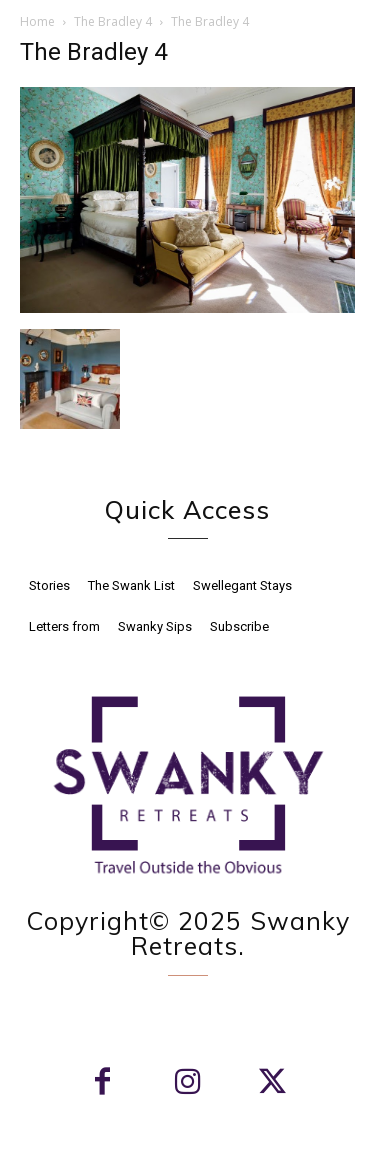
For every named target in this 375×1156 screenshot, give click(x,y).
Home (37, 21)
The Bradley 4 (113, 21)
